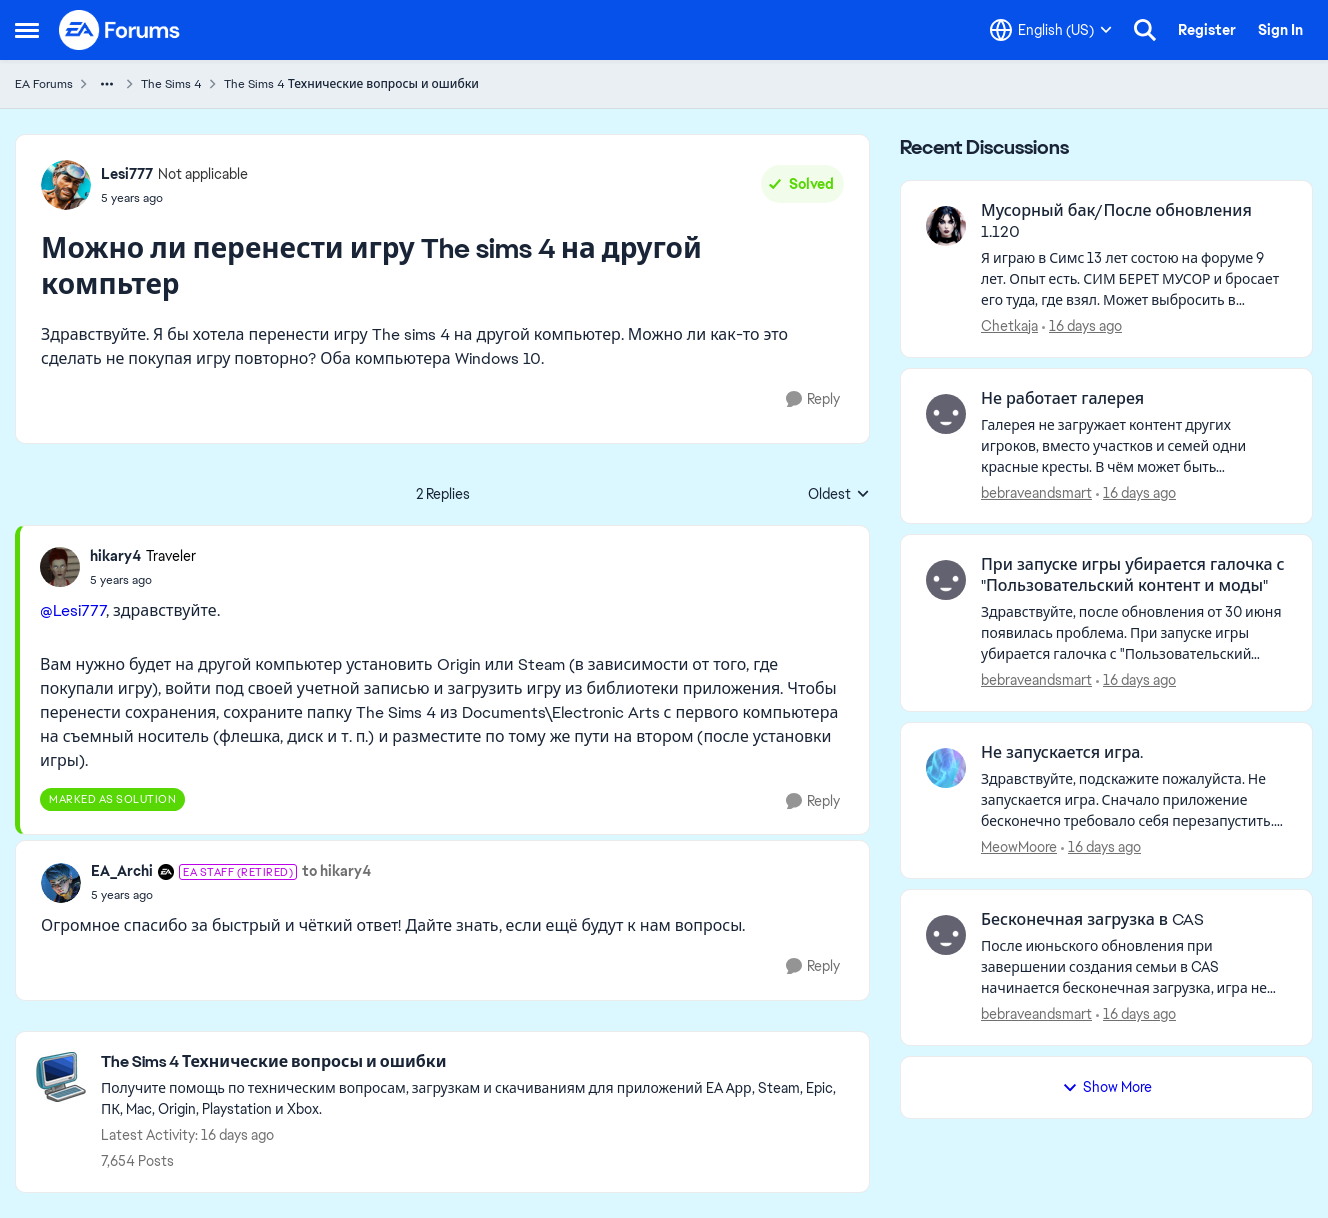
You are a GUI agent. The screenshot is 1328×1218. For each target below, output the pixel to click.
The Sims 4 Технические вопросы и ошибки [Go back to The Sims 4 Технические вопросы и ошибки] (351, 84)
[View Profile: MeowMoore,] (946, 768)
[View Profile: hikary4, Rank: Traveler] (60, 567)
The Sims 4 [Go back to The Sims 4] (171, 84)
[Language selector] (1051, 30)
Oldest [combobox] (839, 495)
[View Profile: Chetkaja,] (946, 226)
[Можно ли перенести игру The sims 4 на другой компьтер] (143, 580)
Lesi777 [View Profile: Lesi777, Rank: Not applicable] (127, 174)
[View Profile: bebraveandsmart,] (946, 414)
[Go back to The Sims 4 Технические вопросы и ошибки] (475, 1062)
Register (1207, 30)
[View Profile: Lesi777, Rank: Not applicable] (66, 185)
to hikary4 (336, 871)
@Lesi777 (73, 610)
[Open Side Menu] (27, 30)
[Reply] (813, 399)
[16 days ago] (1082, 326)
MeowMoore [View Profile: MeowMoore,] (1019, 847)
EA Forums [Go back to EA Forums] (44, 84)
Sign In (1280, 30)
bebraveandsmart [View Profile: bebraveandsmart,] (1036, 492)
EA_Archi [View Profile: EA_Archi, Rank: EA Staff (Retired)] (122, 871)
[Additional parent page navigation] (107, 84)
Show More (1107, 1087)
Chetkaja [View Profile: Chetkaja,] (1009, 326)
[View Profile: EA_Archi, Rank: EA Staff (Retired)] (61, 883)
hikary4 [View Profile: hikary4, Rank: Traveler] (115, 556)
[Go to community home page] (120, 30)
